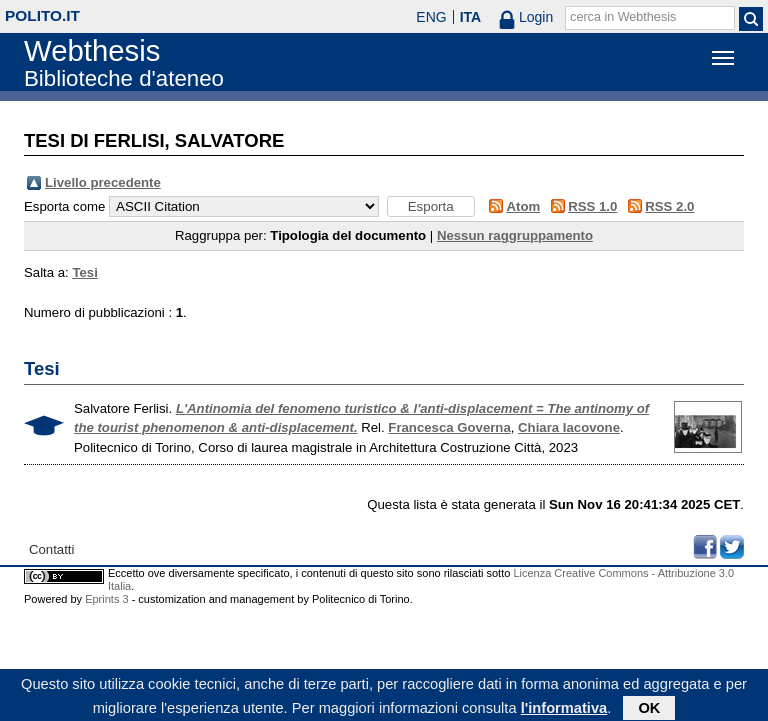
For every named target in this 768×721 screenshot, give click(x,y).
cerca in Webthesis (623, 17)
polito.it (42, 15)
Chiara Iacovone (569, 427)
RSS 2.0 (669, 206)
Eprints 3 (106, 599)
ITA (471, 17)
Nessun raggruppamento (515, 235)
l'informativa (564, 710)
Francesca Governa (449, 427)
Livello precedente (103, 182)
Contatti (51, 549)
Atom (524, 206)
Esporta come (64, 206)
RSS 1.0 (592, 206)
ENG (431, 17)
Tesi (84, 272)
